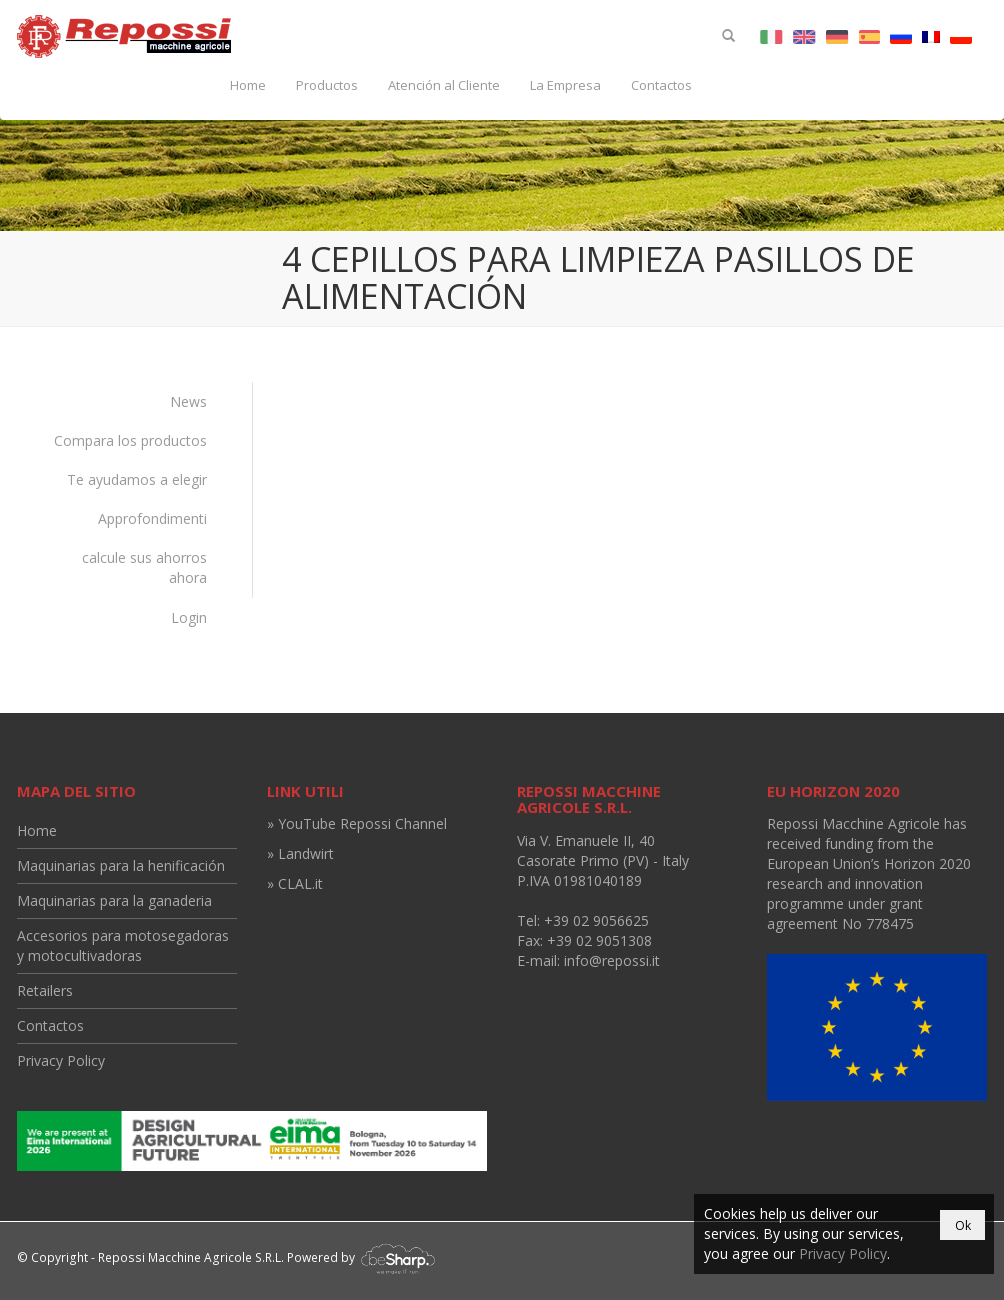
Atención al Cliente (444, 85)
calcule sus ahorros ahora (144, 567)
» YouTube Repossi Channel (357, 823)
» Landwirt (300, 853)
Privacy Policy (61, 1060)
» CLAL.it (295, 883)
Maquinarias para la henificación (121, 865)
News (188, 401)
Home (248, 85)
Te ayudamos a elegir (137, 479)
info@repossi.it (612, 960)
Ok (963, 1225)
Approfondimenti (152, 518)
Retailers (45, 990)
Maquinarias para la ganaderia (114, 900)
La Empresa (565, 85)
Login (189, 617)
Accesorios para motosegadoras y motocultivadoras (123, 945)
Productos (327, 85)
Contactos (661, 85)
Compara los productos (130, 440)
